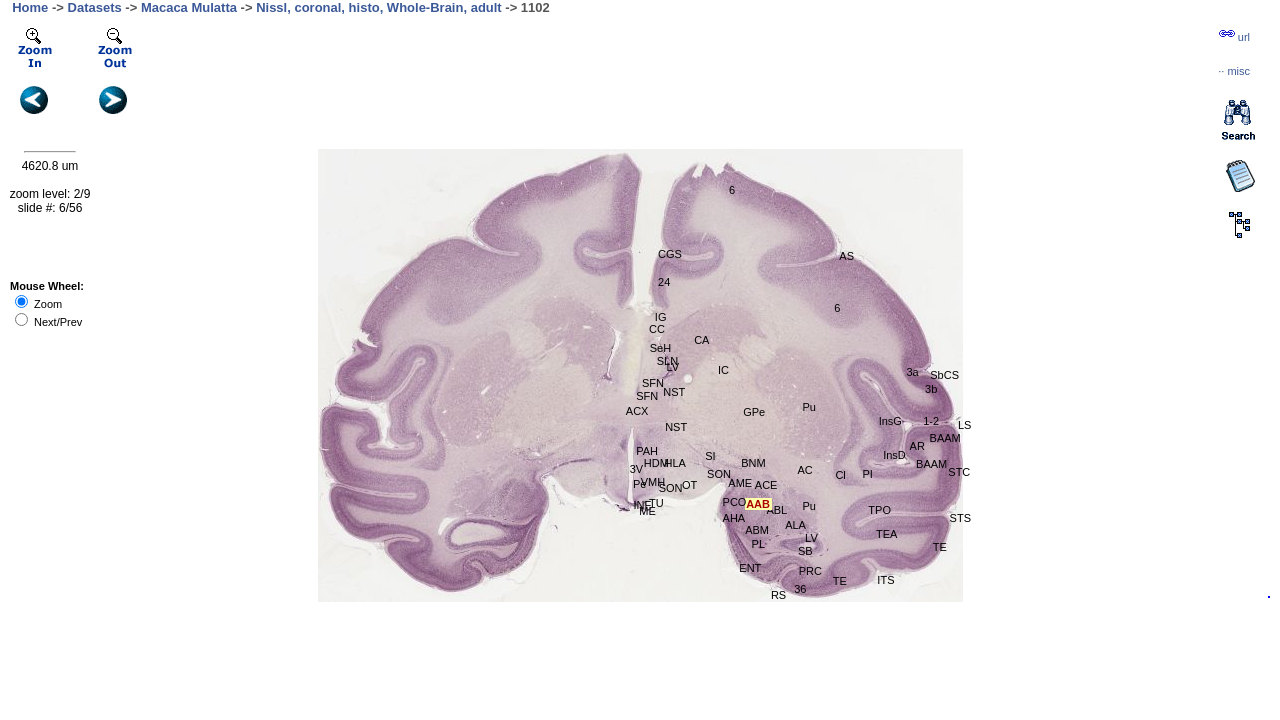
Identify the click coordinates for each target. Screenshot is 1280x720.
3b (931, 389)
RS (778, 595)
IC (723, 370)
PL (758, 544)
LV (672, 367)
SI (710, 456)
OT (689, 485)
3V (636, 469)
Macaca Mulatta (189, 7)
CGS (670, 254)
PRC (810, 571)
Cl (840, 475)
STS (960, 518)
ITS (885, 580)
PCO (735, 502)
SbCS (944, 375)
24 (664, 282)
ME (647, 511)
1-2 (931, 421)
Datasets (95, 7)
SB (805, 551)
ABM (757, 530)
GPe (754, 412)
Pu (809, 407)
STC (959, 472)
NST (674, 392)
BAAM (945, 438)
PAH (647, 451)
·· (1234, 71)
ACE (766, 485)
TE (840, 581)
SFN (647, 396)
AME (740, 483)
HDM (656, 463)
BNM (753, 463)
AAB (758, 504)
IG (661, 317)
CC (657, 329)
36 (800, 589)
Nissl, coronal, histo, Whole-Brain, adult (379, 7)
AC (804, 470)
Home (30, 7)
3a (912, 372)
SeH (660, 348)
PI (868, 474)
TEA (886, 534)
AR (917, 446)
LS (964, 425)
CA (701, 340)
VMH (653, 482)
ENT (750, 568)
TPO (879, 510)
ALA (795, 525)
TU (656, 503)
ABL (776, 510)
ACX (637, 411)
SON (719, 474)
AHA (734, 518)
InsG (890, 421)
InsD (894, 455)
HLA (675, 463)
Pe (639, 484)
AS (846, 256)
